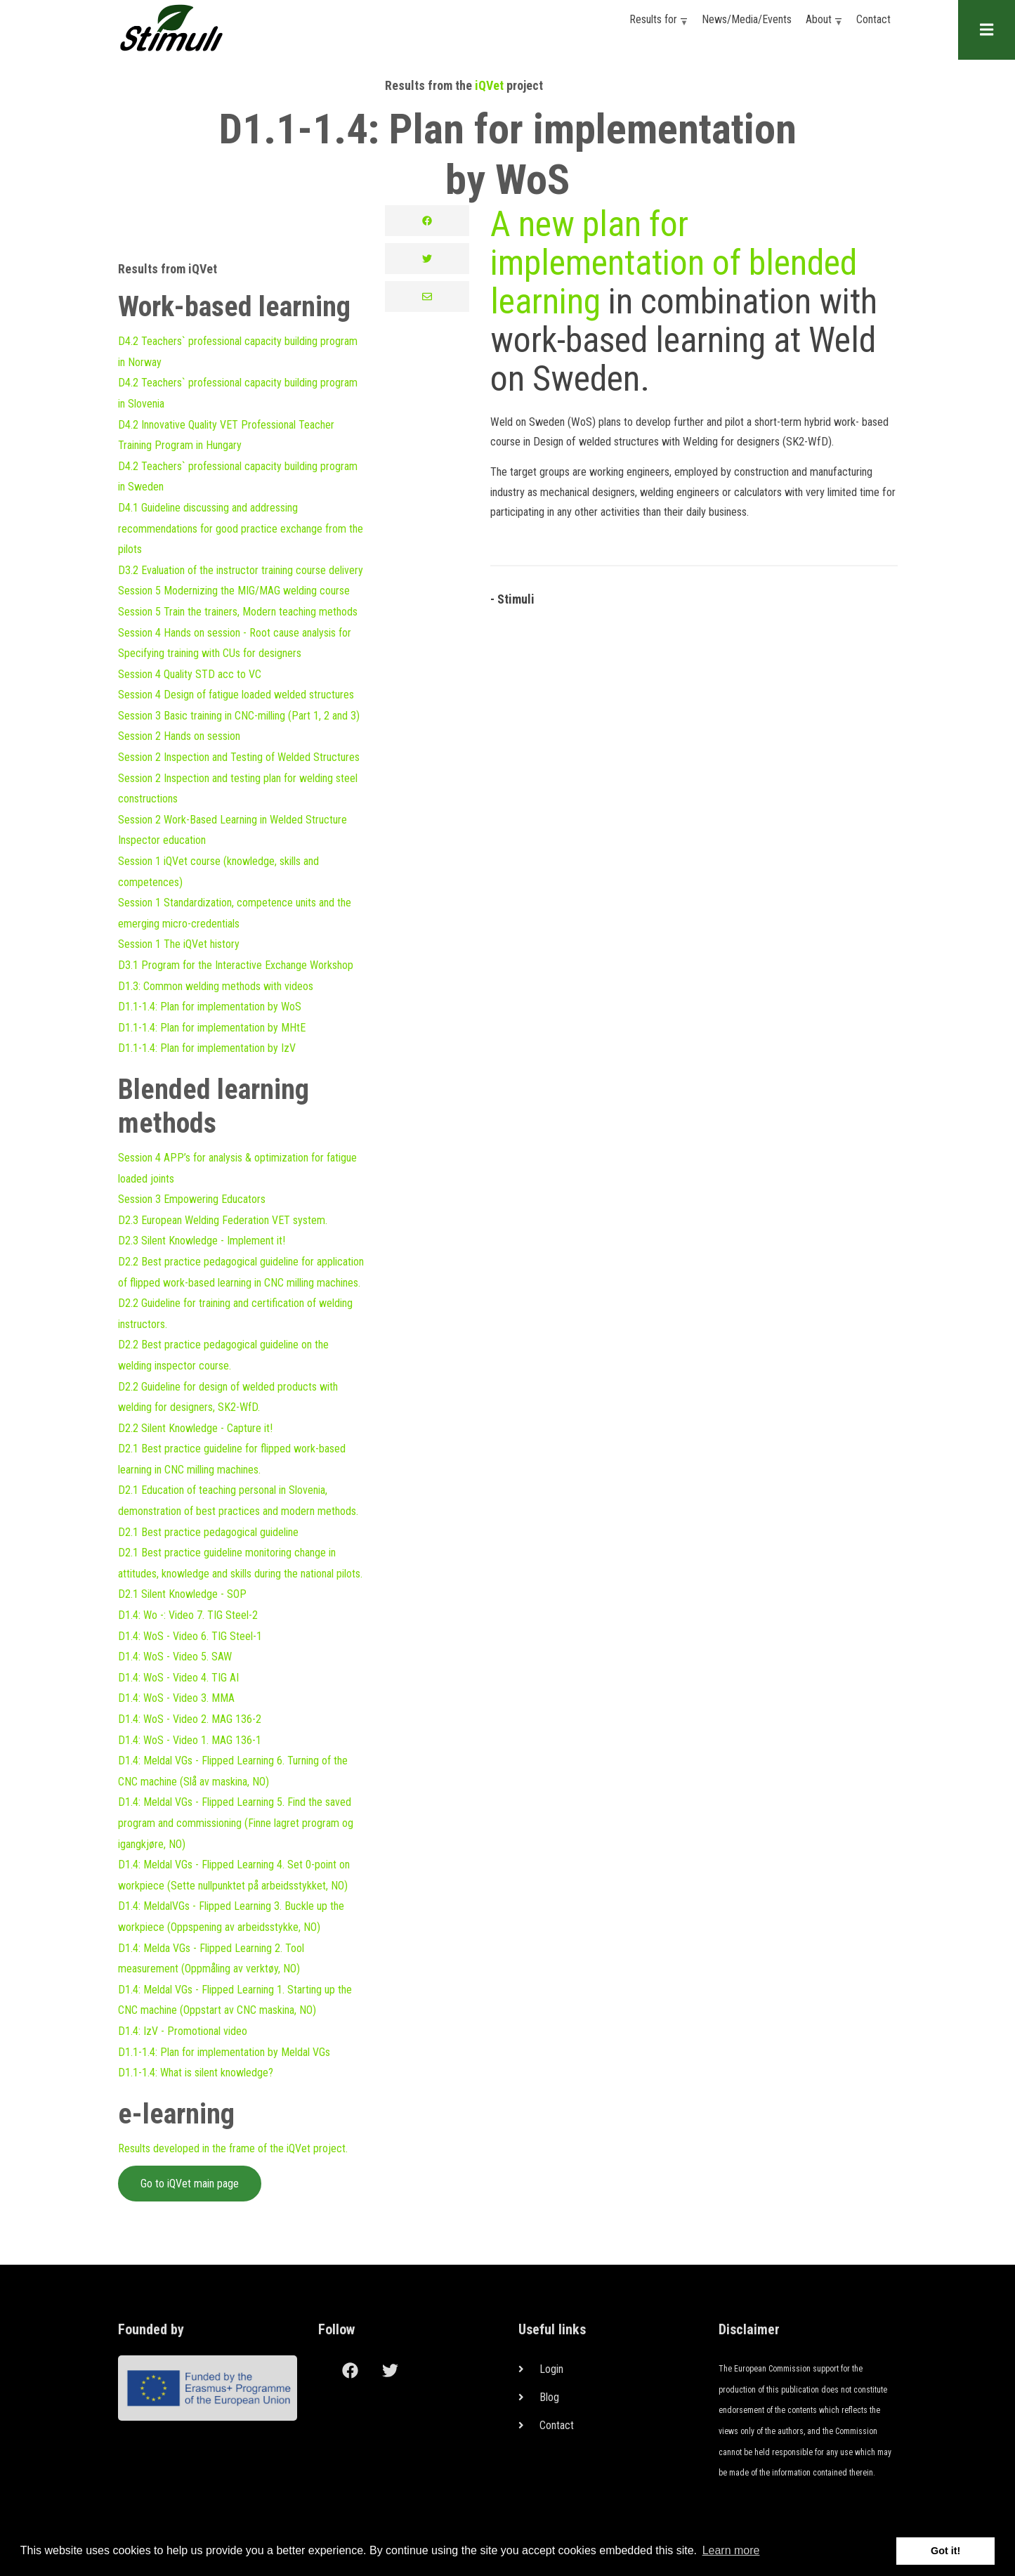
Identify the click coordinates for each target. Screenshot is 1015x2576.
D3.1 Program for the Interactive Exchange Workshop (235, 965)
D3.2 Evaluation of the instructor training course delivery (240, 570)
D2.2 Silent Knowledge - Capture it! (195, 1428)
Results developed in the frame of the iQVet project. (233, 2148)
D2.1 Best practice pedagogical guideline (208, 1532)
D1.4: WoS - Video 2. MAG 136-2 (189, 1719)
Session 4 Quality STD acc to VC (189, 674)
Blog (549, 2397)
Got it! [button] (945, 2550)
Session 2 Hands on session (179, 736)
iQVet (489, 85)
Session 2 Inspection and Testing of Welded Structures (239, 757)
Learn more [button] (731, 2550)
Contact (873, 19)
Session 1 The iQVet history (179, 944)
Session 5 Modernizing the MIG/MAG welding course (234, 590)
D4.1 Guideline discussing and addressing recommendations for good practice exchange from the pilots (240, 528)
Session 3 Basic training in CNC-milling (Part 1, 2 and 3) (239, 715)
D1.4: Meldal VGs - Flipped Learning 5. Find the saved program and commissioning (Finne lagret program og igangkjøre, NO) (235, 1822)
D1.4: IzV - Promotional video (182, 2031)
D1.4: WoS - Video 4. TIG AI (178, 1677)
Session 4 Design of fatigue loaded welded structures (236, 694)
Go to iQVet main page (189, 2183)
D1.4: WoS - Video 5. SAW (175, 1656)
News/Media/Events (747, 19)
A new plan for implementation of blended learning (673, 263)
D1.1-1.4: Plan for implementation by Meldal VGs (224, 2052)
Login (551, 2369)
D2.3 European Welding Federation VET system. (222, 1220)
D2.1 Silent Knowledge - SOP (182, 1594)
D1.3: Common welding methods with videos (215, 986)
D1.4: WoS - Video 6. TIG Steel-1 (190, 1636)
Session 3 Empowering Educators (192, 1199)
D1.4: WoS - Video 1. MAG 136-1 (189, 1740)
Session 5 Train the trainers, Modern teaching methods (238, 611)
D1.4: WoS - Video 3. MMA (176, 1698)
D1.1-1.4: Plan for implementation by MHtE (212, 1027)
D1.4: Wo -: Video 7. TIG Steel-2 (188, 1615)
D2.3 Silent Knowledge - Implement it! (201, 1240)
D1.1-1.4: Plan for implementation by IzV (207, 1048)
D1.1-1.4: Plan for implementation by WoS (209, 1006)
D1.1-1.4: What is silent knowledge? (195, 2072)
